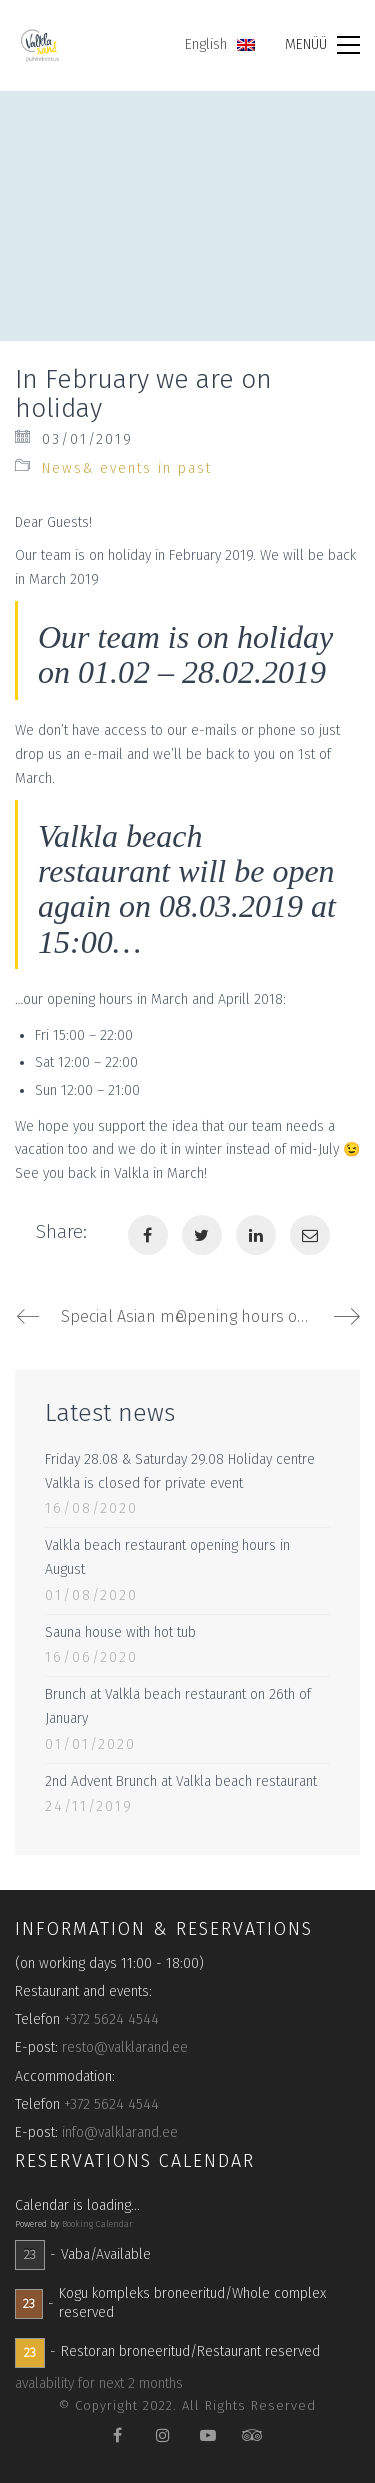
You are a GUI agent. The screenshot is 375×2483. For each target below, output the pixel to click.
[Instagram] (162, 2435)
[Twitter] (202, 1235)
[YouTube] (207, 2435)
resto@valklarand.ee (125, 2047)
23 (30, 2254)
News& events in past (127, 468)
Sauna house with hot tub (120, 1632)
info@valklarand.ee (120, 2132)
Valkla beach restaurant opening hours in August (167, 1557)
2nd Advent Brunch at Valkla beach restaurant (181, 1781)
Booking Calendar (97, 2224)
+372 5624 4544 (111, 2019)
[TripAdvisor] (252, 2435)
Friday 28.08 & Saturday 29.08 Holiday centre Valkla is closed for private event (180, 1471)
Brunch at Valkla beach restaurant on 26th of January (178, 1706)
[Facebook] (148, 1235)
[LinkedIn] (256, 1235)
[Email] (310, 1235)
